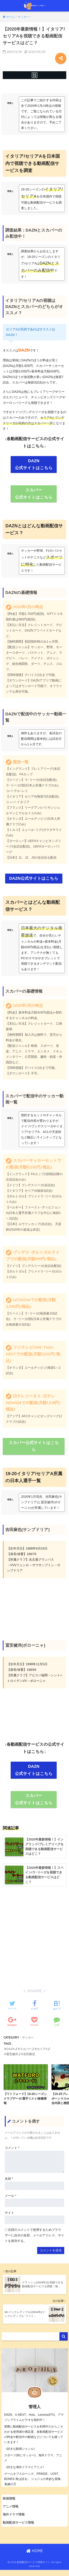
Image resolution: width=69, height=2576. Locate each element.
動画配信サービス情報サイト (35, 8)
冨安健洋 (12, 2060)
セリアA (42, 2055)
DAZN (10, 2055)
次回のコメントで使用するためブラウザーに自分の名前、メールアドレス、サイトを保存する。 (34, 2241)
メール (10, 2202)
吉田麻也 (29, 2060)
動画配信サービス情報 (18, 2528)
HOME (34, 2557)
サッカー (28, 2044)
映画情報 (9, 2504)
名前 (9, 2185)
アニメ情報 (10, 2513)
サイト (9, 2219)
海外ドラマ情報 (14, 2521)
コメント (12, 2154)
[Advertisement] (34, 1943)
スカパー (26, 2055)
